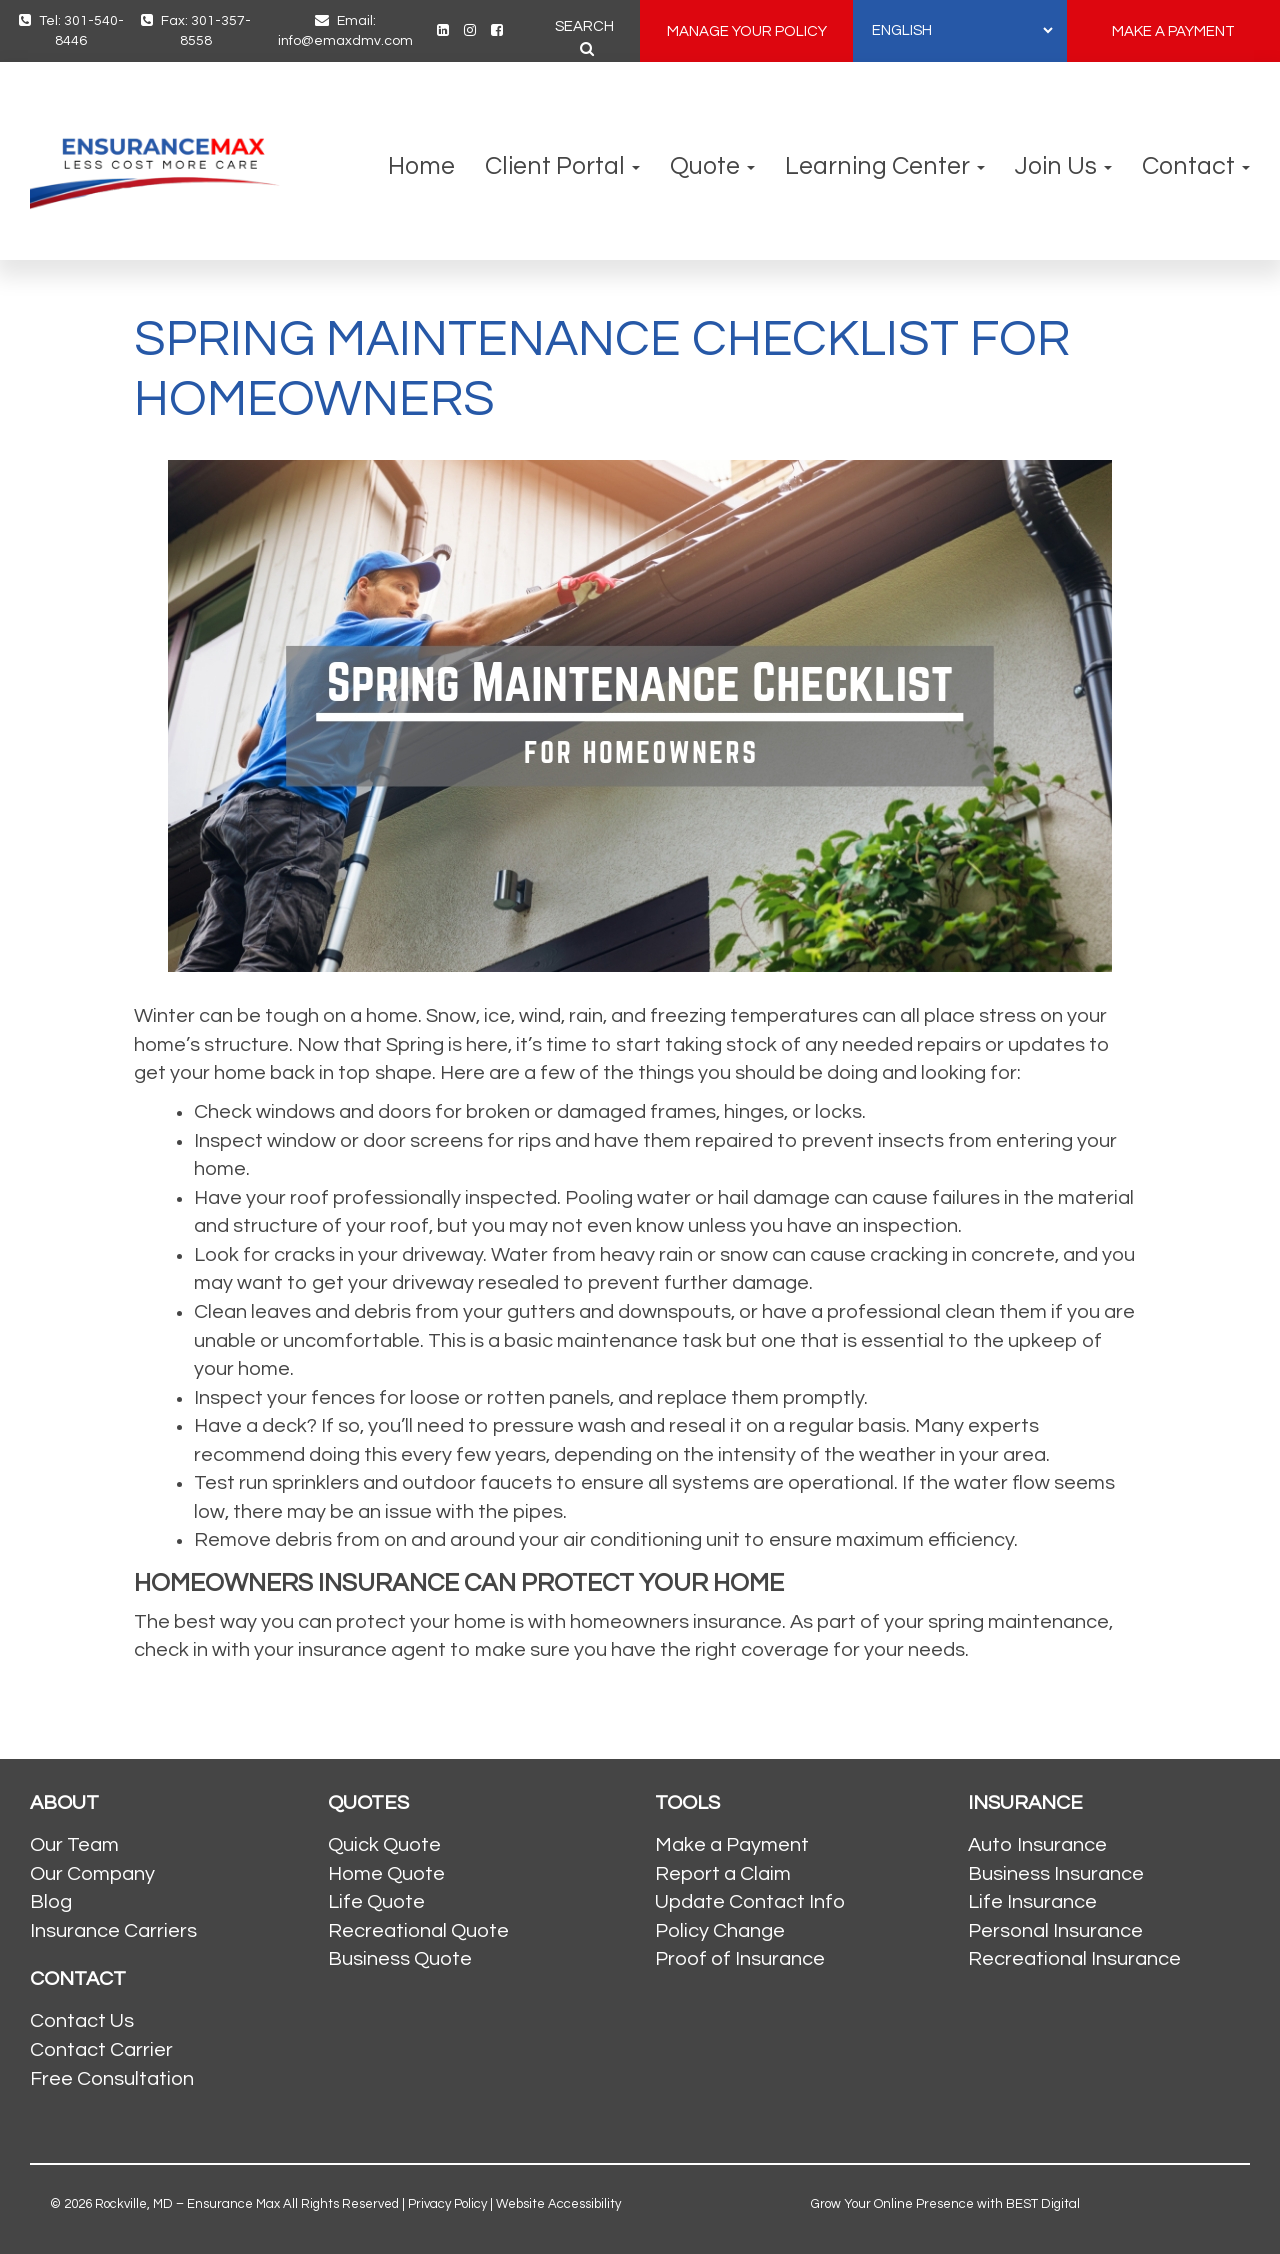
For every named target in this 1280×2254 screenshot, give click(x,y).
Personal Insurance (1055, 1931)
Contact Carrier (101, 2050)
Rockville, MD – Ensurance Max (187, 2204)
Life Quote (376, 1902)
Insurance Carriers (113, 1931)
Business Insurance (1056, 1874)
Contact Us (82, 2021)
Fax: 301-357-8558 (196, 30)
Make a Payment (732, 1845)
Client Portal (562, 166)
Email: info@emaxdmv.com (345, 30)
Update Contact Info (750, 1902)
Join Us (1063, 166)
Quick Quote (384, 1845)
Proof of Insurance (740, 1959)
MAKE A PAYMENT (1173, 31)
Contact (1196, 166)
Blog (51, 1902)
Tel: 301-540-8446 (71, 30)
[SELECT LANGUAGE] (962, 30)
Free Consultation (112, 2079)
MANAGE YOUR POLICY (747, 31)
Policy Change (720, 1931)
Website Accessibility (558, 2204)
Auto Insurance (1037, 1845)
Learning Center (885, 166)
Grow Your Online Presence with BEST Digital (945, 2204)
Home (421, 166)
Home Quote (386, 1874)
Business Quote (400, 1959)
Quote (712, 166)
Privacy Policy (447, 2204)
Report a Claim (723, 1874)
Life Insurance (1032, 1902)
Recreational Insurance (1074, 1959)
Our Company (92, 1874)
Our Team (74, 1845)
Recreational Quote (418, 1931)
